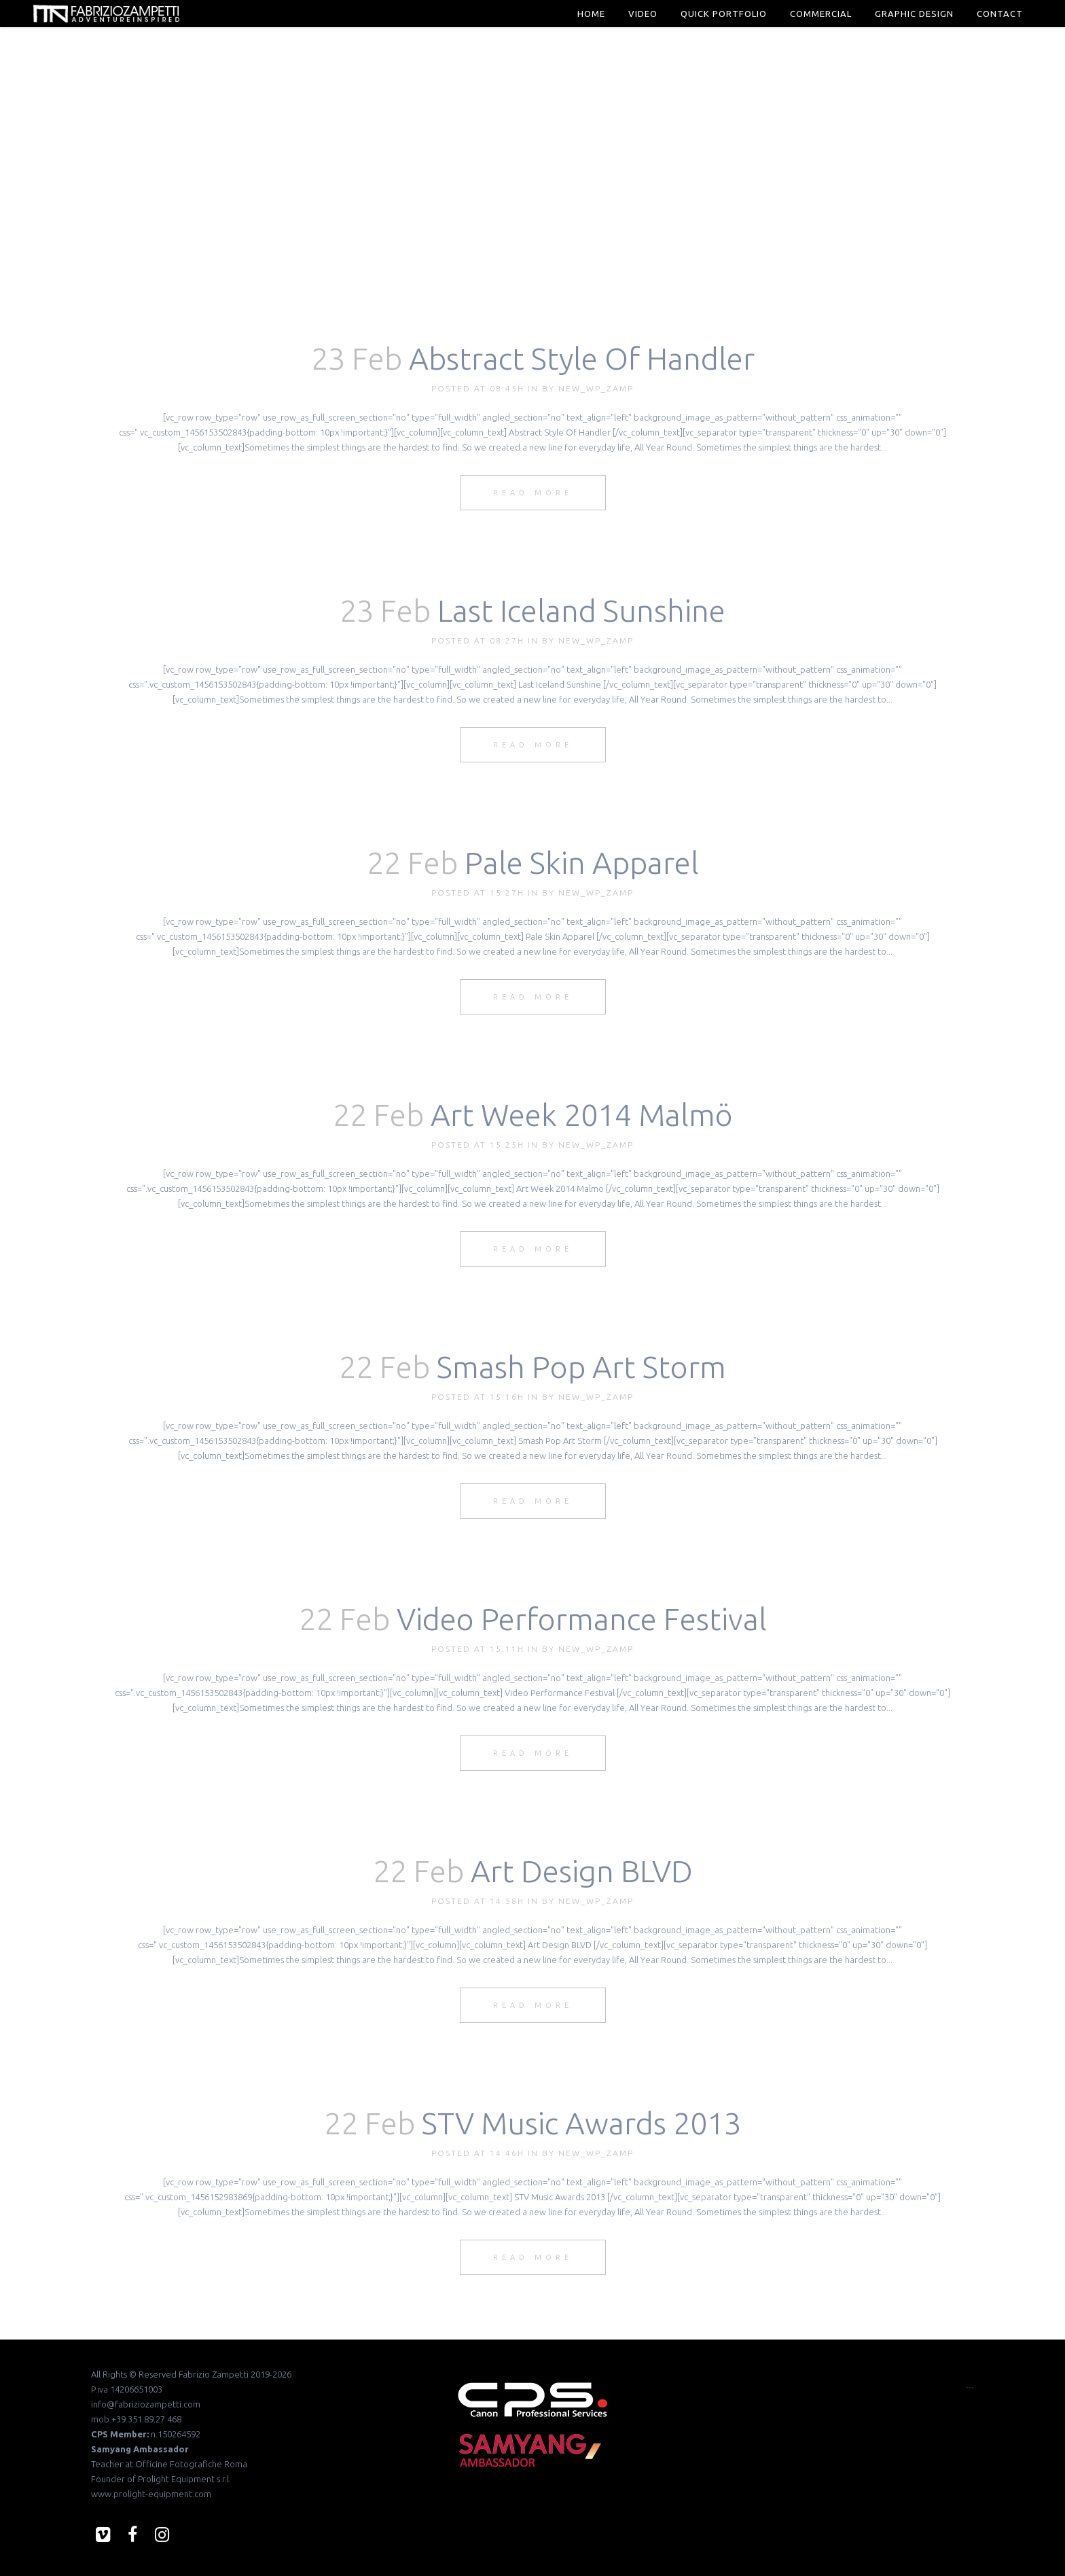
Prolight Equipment (176, 2479)
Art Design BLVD (582, 1871)
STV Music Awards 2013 (581, 2123)
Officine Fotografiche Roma (191, 2464)
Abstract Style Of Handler (582, 358)
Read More (533, 493)
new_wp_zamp (596, 388)
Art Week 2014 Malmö (582, 1114)
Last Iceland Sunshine (581, 610)
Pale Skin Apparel (582, 862)
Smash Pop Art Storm (581, 1366)
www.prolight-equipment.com (151, 2494)
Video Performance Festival (582, 1619)
